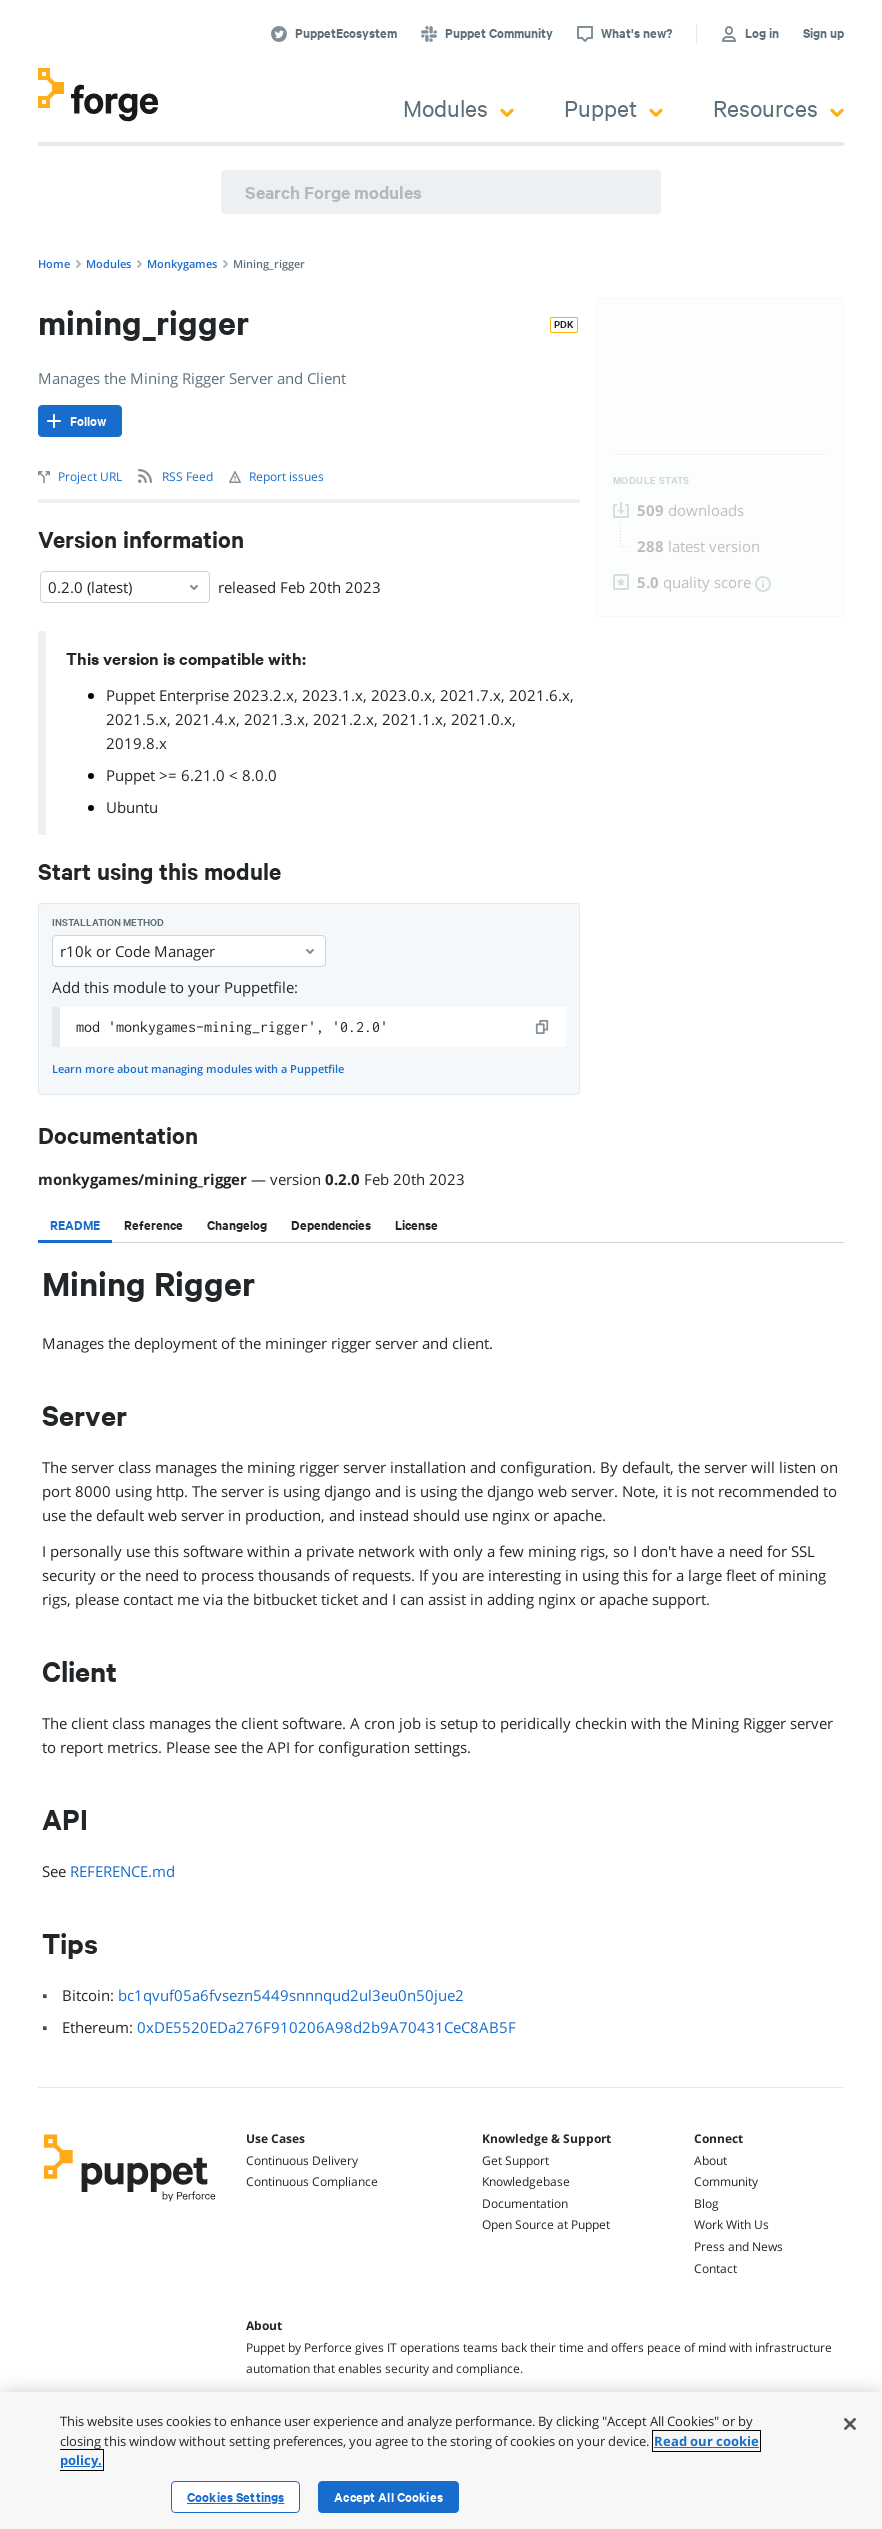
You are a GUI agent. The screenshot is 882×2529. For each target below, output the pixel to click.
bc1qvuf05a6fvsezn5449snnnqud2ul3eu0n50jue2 (291, 1995)
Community (726, 2181)
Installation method (108, 922)
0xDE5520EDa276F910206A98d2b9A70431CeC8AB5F (326, 2027)
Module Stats (651, 480)
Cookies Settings (235, 2497)
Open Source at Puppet (546, 2224)
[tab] (75, 1225)
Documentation (525, 2203)
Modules (458, 107)
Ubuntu (132, 807)
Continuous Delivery (302, 2160)
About (710, 2160)
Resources (778, 107)
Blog (706, 2203)
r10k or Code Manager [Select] (189, 951)
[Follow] (80, 421)
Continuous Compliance (312, 2181)
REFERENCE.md (122, 1871)
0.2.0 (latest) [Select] (125, 587)
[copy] (543, 1027)
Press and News (738, 2246)
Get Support (515, 2160)
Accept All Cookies (388, 2497)
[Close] (850, 2424)
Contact (715, 2268)
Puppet (613, 107)
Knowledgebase (526, 2181)
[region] (441, 2460)
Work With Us (731, 2224)
